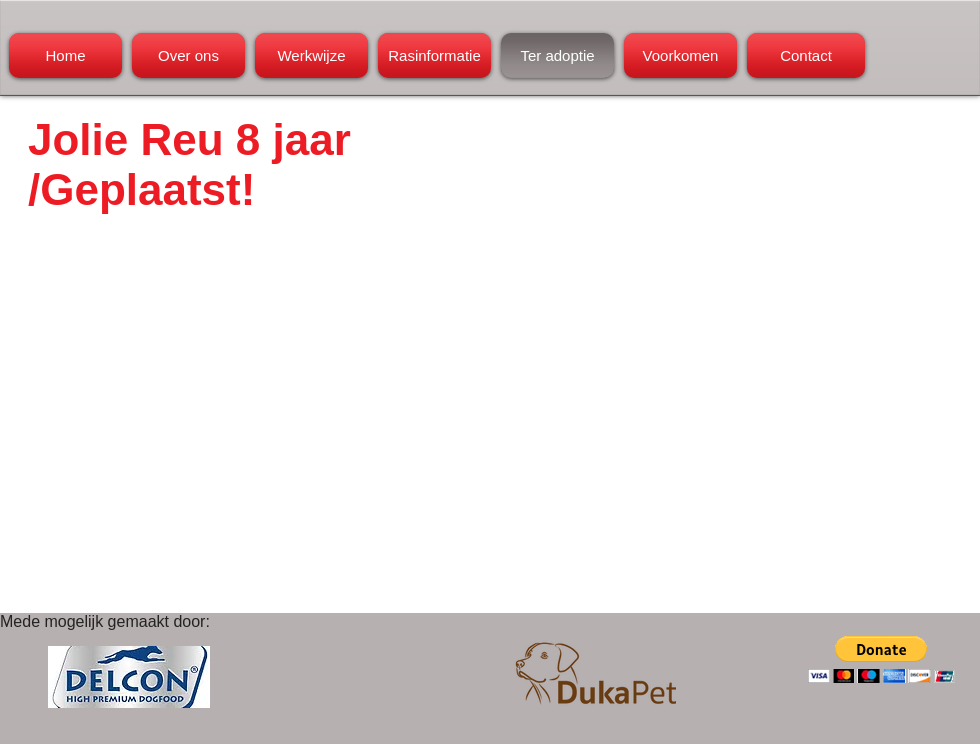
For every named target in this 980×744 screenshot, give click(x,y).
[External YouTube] (268, 433)
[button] (881, 659)
